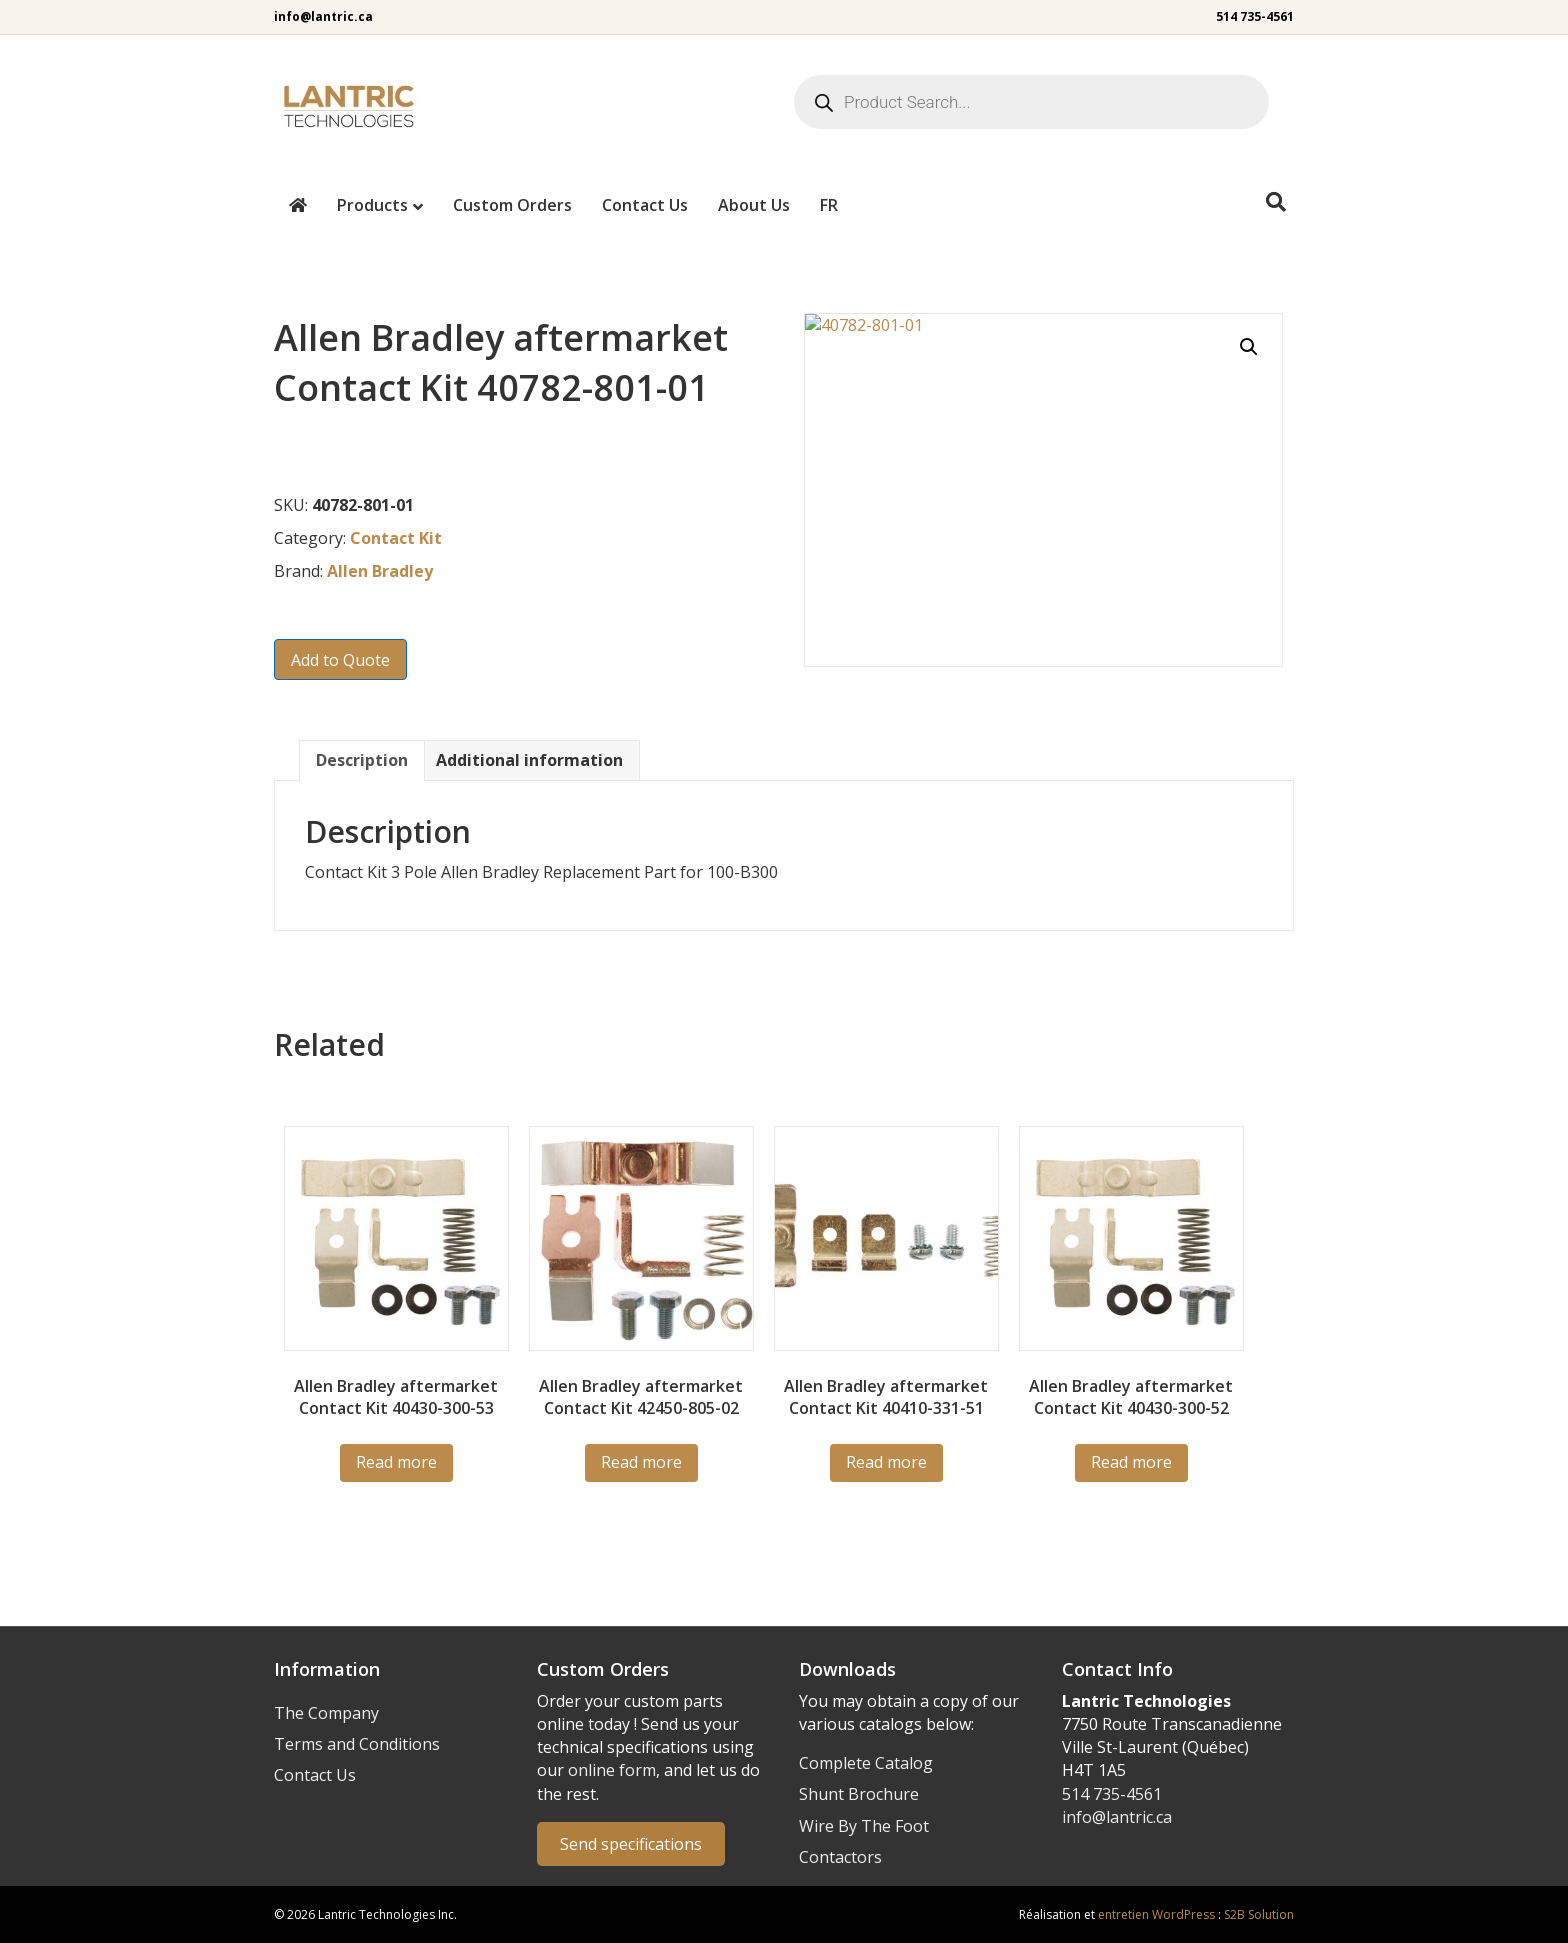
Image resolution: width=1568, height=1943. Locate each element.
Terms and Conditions (357, 1744)
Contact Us (645, 205)
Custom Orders (512, 205)
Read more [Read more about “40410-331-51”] (886, 1462)
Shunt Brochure (859, 1794)
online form (612, 1770)
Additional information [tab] (529, 760)
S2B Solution (1259, 1914)
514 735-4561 (1255, 16)
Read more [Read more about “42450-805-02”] (641, 1462)
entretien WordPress (1156, 1914)
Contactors (840, 1857)
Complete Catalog (866, 1763)
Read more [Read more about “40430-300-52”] (1131, 1462)
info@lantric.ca (323, 16)
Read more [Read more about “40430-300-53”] (396, 1462)
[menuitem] (829, 205)
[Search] (1276, 202)
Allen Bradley (380, 571)
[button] (1249, 347)
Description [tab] (362, 760)
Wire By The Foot (864, 1826)
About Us (754, 205)
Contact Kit (396, 538)
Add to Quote (340, 660)
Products (372, 205)
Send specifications (631, 1844)
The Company (326, 1713)
